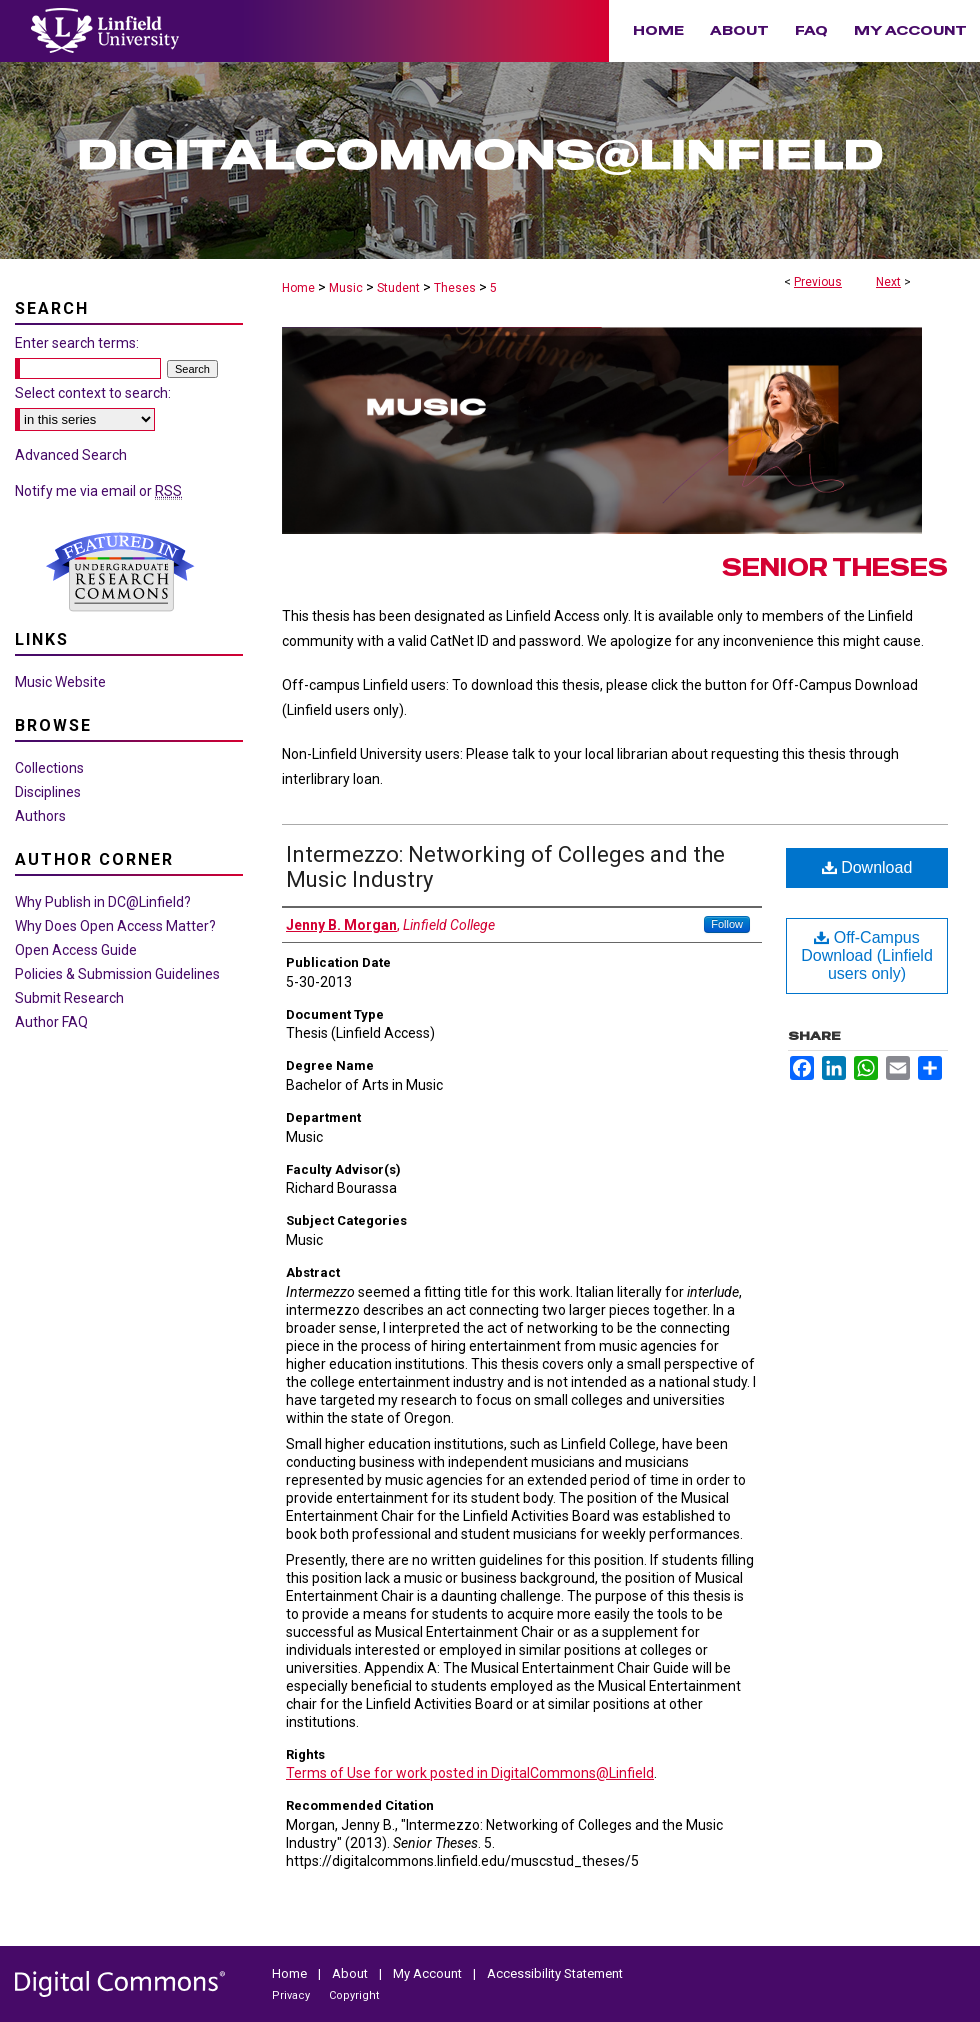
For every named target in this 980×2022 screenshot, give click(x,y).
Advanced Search (71, 455)
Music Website (60, 682)
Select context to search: (93, 393)
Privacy (292, 1995)
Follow (727, 924)
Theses (455, 288)
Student (398, 288)
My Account (429, 1973)
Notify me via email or (98, 491)
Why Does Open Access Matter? (115, 926)
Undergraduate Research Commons (120, 572)
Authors (40, 816)
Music (346, 288)
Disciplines (48, 792)
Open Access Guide (76, 950)
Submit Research (69, 998)
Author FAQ (51, 1022)
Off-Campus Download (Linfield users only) (867, 955)
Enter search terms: (77, 343)
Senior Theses (835, 567)
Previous (818, 282)
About (351, 1973)
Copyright (354, 1995)
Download (867, 867)
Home (298, 288)
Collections (49, 768)
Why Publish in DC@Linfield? (103, 902)
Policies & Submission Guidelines (117, 974)
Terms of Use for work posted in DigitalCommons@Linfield (470, 1773)
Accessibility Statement (555, 1973)
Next (888, 282)
